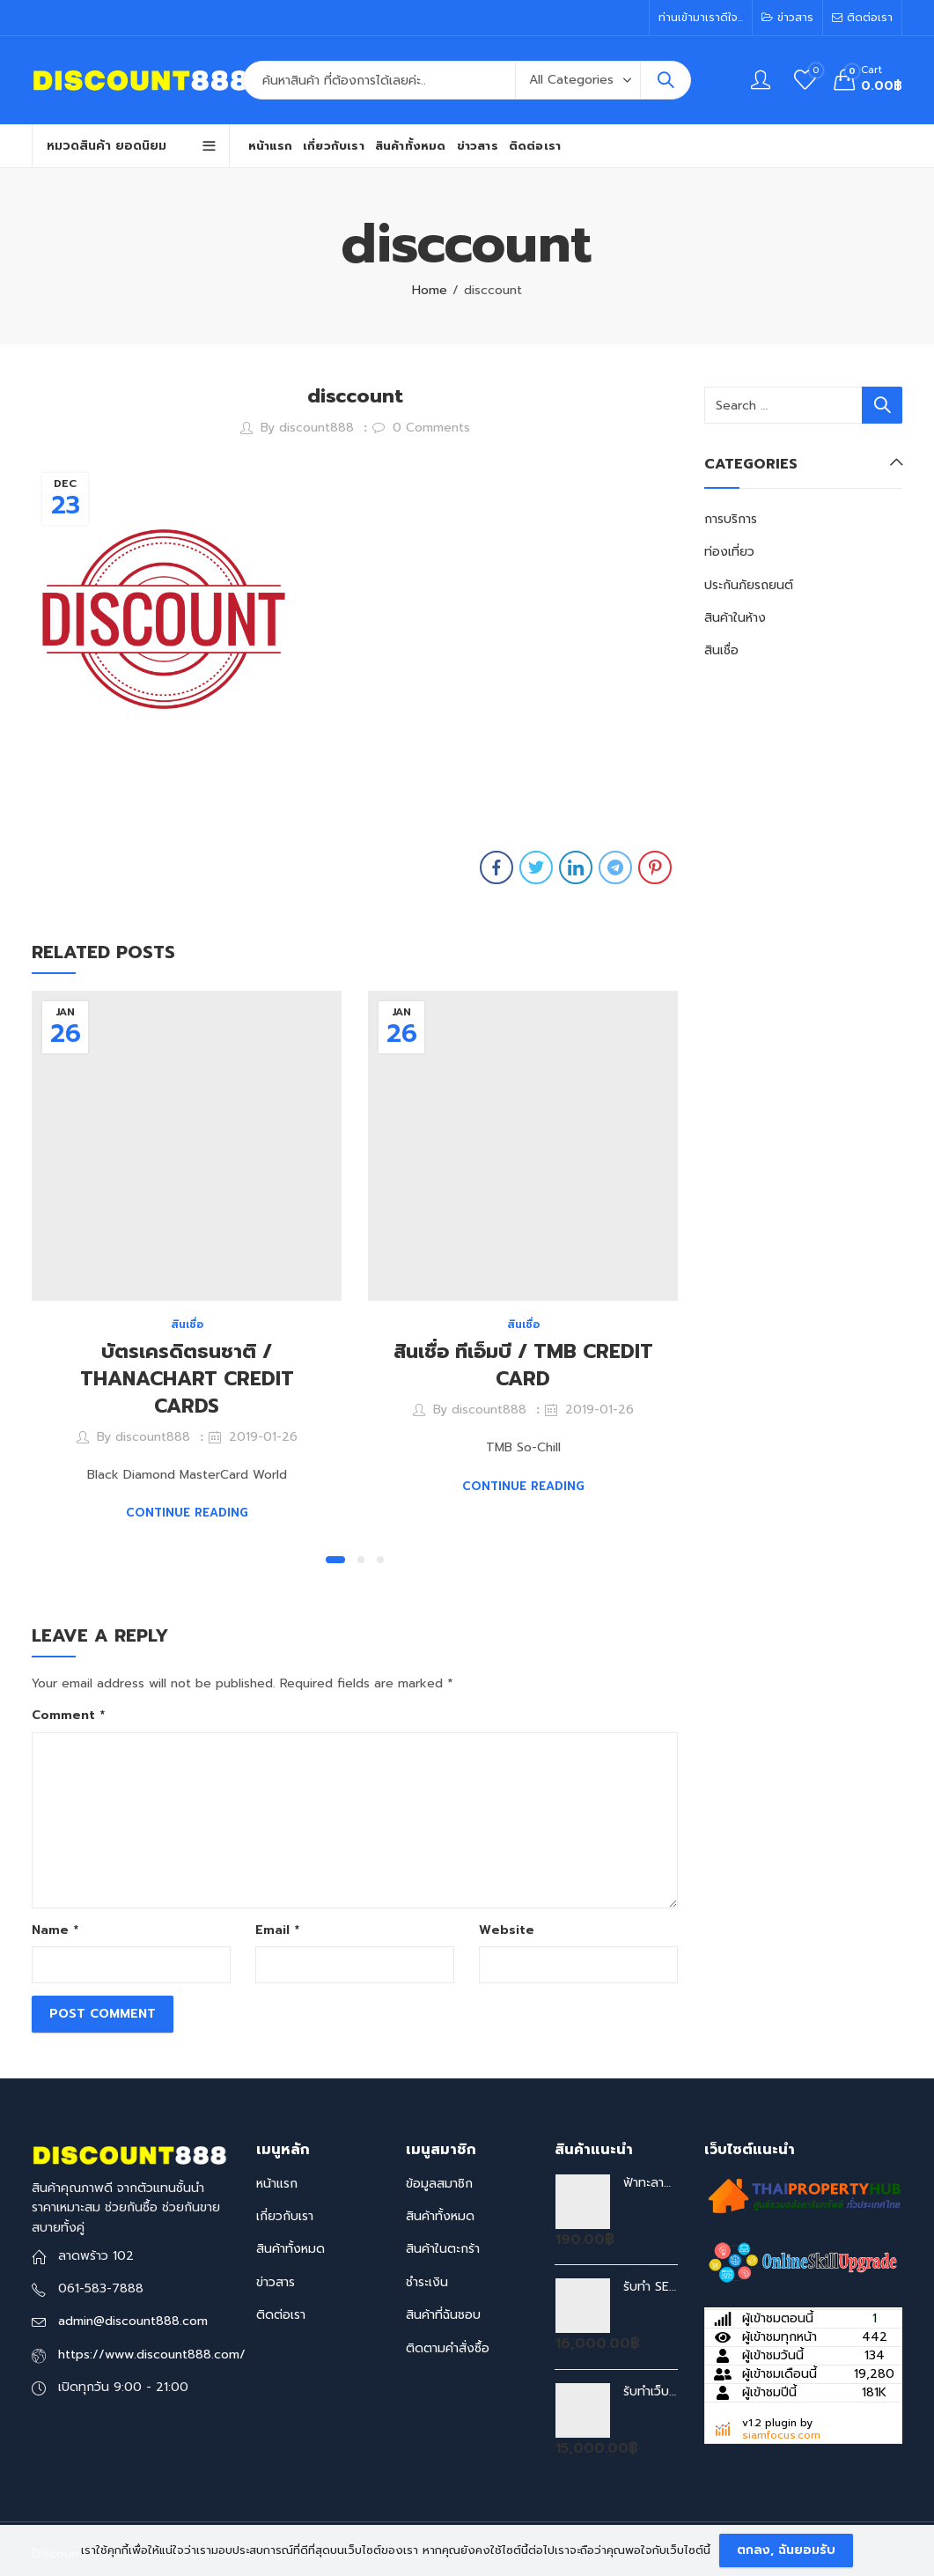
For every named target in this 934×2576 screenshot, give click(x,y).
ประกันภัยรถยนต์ (748, 585)
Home (429, 290)
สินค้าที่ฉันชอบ (443, 2315)
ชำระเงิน (427, 2282)
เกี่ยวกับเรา (284, 2216)
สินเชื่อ (187, 1324)
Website (506, 1930)
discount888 (316, 427)
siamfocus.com (781, 2435)
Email (277, 1930)
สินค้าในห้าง (735, 618)
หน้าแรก (277, 2183)
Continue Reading (187, 1512)
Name (55, 1930)
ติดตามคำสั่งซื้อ (447, 2348)
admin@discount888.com (133, 2321)
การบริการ (730, 519)
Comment (68, 1715)
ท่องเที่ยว (729, 552)
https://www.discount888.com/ (152, 2354)
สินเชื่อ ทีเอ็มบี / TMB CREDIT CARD (523, 1365)
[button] (335, 1560)
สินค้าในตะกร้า (443, 2249)
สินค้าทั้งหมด (290, 2249)
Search (665, 80)
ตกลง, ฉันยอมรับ (786, 2550)
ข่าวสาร (275, 2282)
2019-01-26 (263, 1437)
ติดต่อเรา (280, 2315)
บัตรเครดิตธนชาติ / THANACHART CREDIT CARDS (187, 1379)
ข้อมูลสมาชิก (439, 2183)
